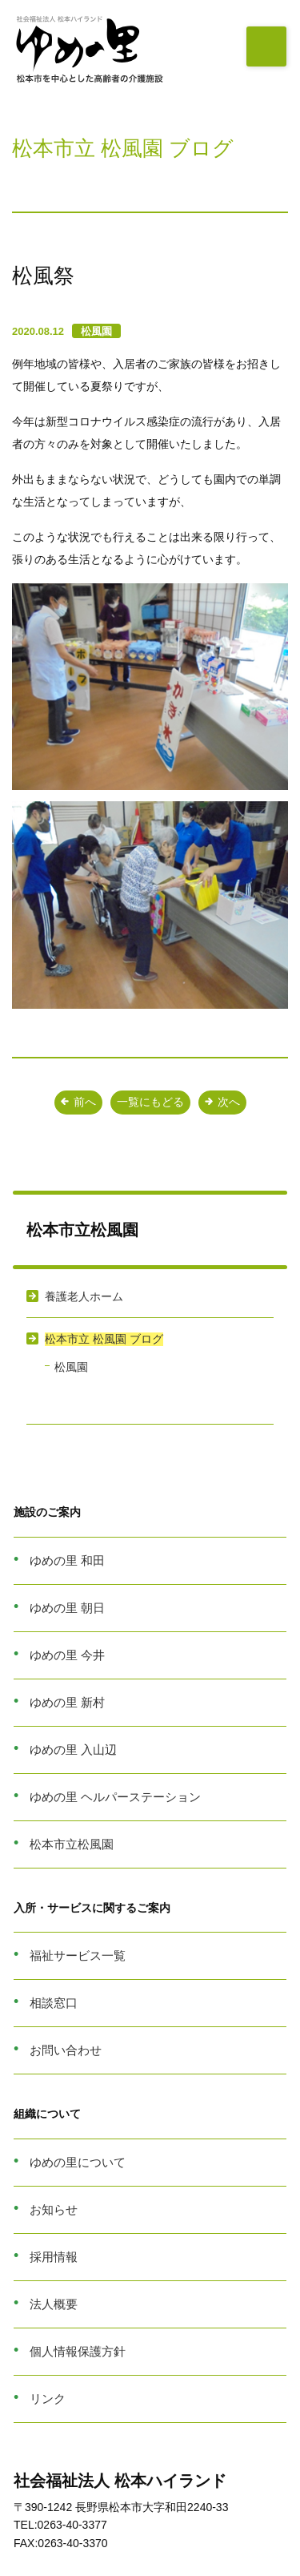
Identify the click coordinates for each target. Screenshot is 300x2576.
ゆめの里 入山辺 (73, 1749)
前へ (78, 1102)
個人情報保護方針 (78, 2351)
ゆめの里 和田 (67, 1560)
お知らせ (54, 2209)
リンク (48, 2398)
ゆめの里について (78, 2162)
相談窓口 (54, 2003)
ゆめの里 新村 (67, 1702)
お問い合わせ (66, 2050)
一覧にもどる (150, 1102)
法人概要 (54, 2304)
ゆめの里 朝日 (67, 1608)
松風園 (96, 331)
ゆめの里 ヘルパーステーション (115, 1797)
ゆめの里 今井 (67, 1655)
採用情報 (54, 2257)
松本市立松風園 (72, 1844)
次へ (222, 1102)
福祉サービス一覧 (78, 1955)
